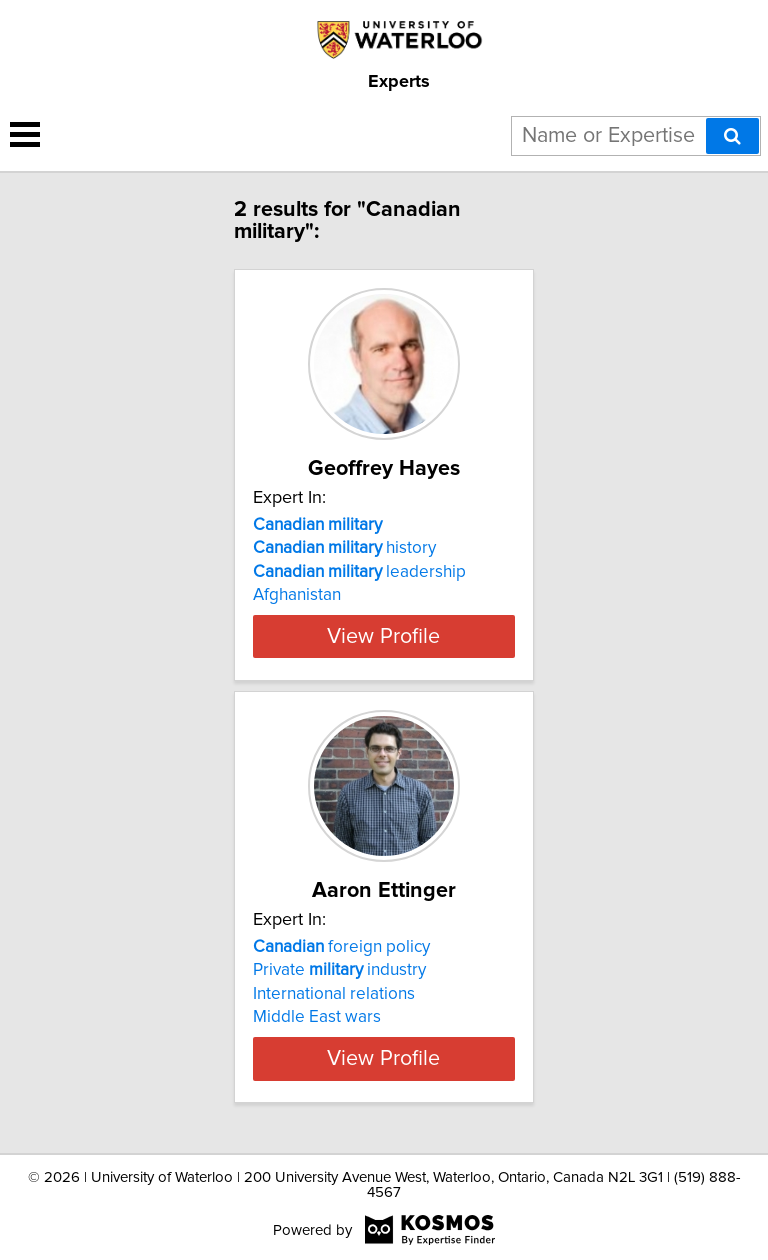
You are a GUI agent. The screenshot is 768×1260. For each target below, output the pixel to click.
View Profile (383, 636)
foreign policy (341, 947)
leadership (359, 572)
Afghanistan (297, 595)
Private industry (339, 970)
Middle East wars (317, 1017)
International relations (334, 994)
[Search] (732, 136)
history (344, 548)
